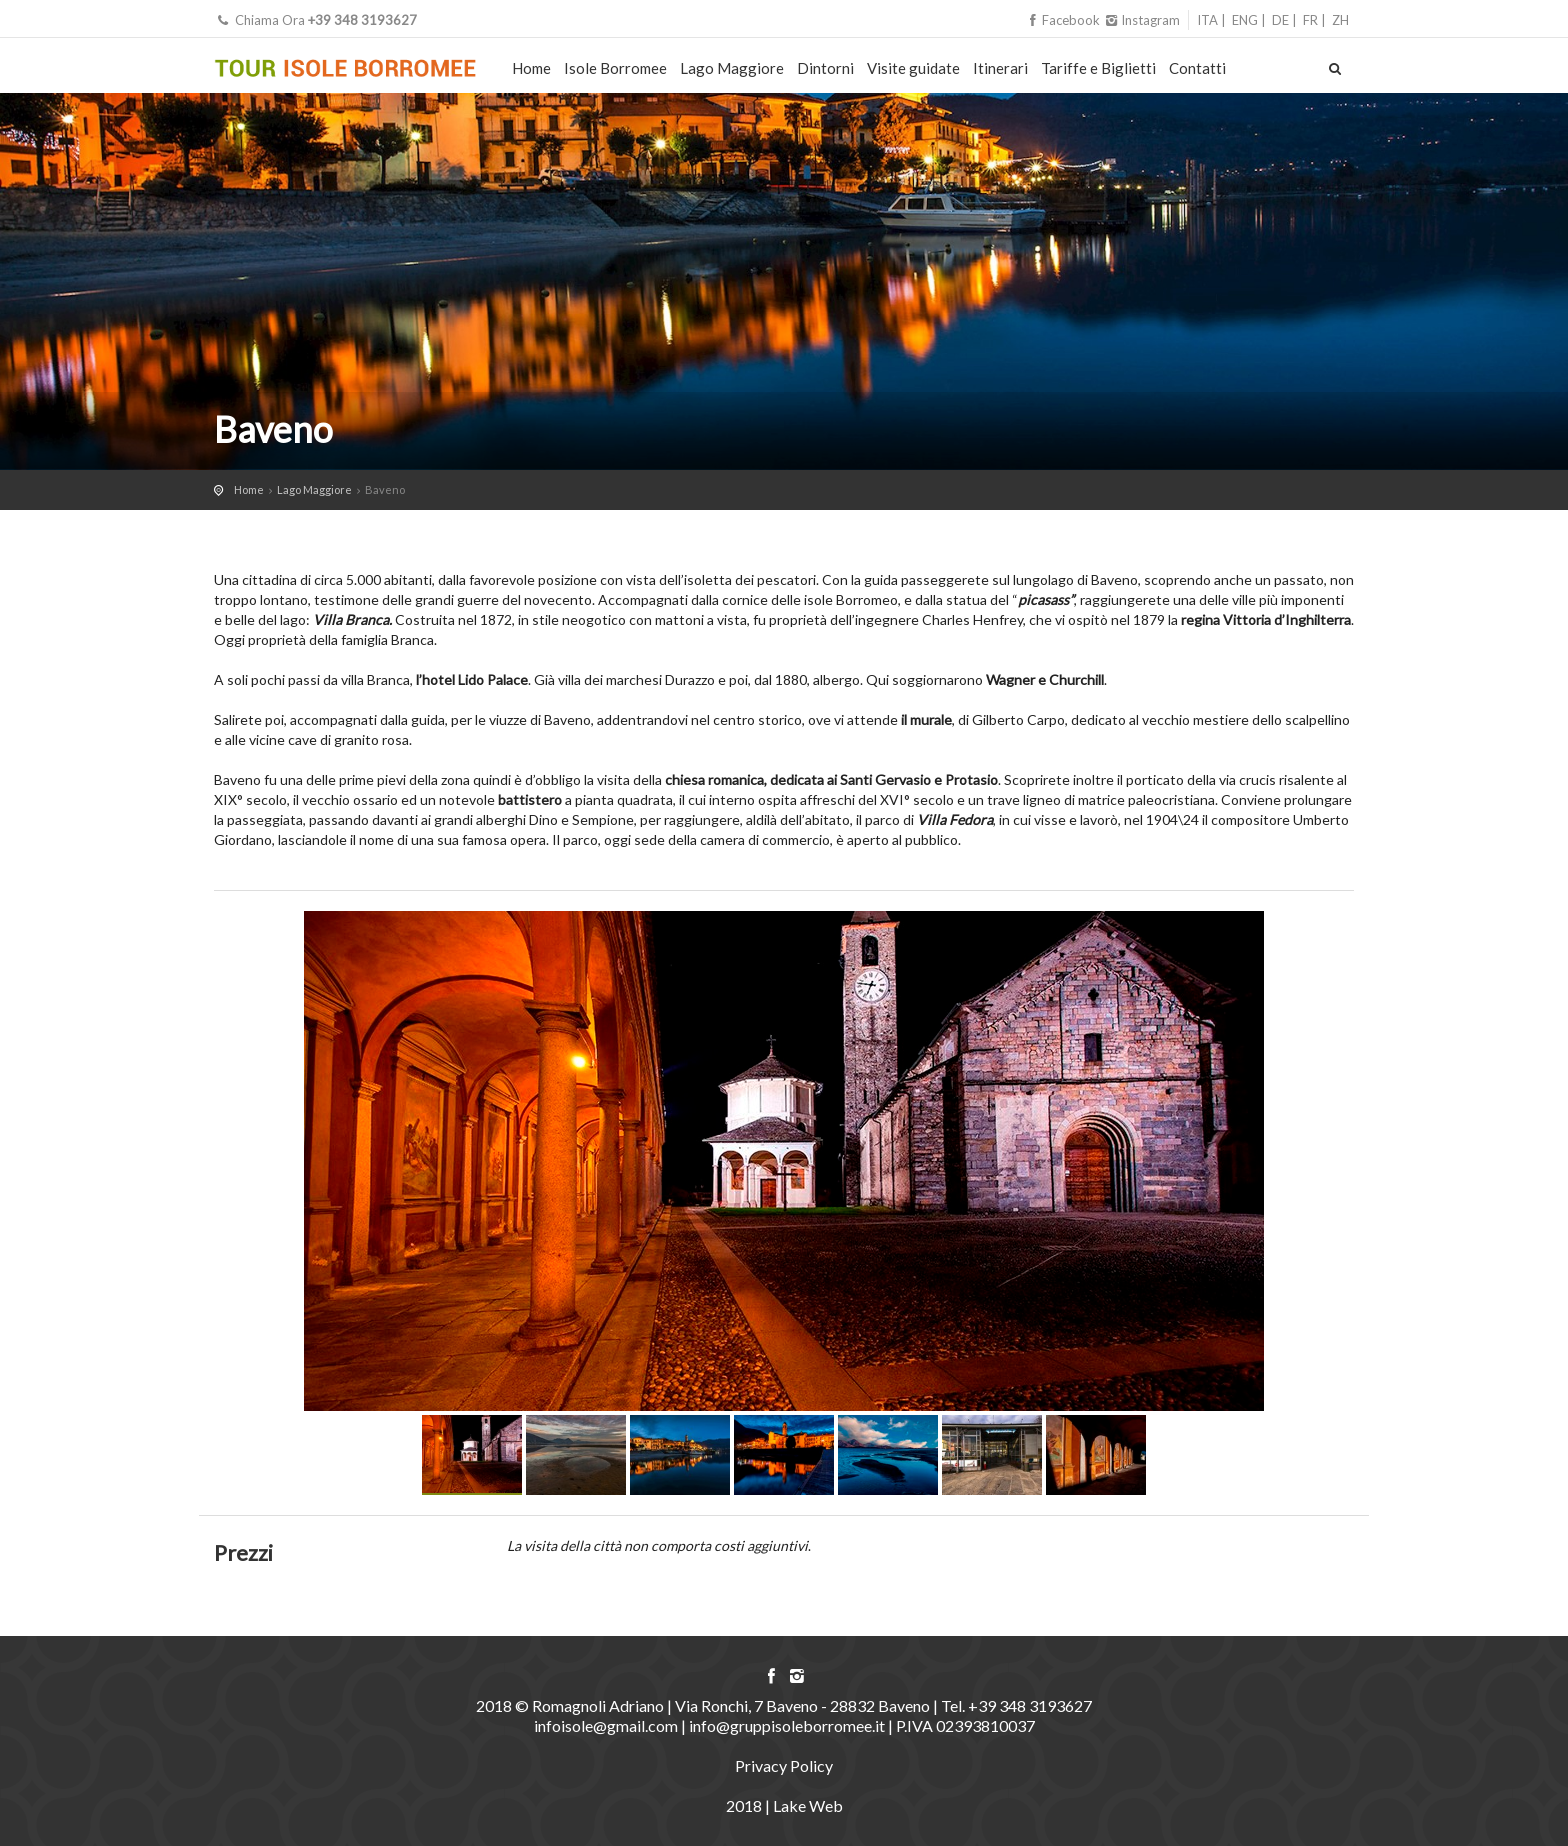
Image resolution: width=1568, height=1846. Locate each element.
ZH (1340, 20)
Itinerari (1000, 68)
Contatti (1197, 68)
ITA (1207, 20)
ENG (1245, 20)
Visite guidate (913, 68)
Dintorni (825, 68)
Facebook (1063, 20)
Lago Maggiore (732, 68)
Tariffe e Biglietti (1098, 68)
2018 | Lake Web (784, 1805)
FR (1310, 20)
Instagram (1141, 20)
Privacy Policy (784, 1765)
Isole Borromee (615, 68)
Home (531, 68)
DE (1280, 20)
